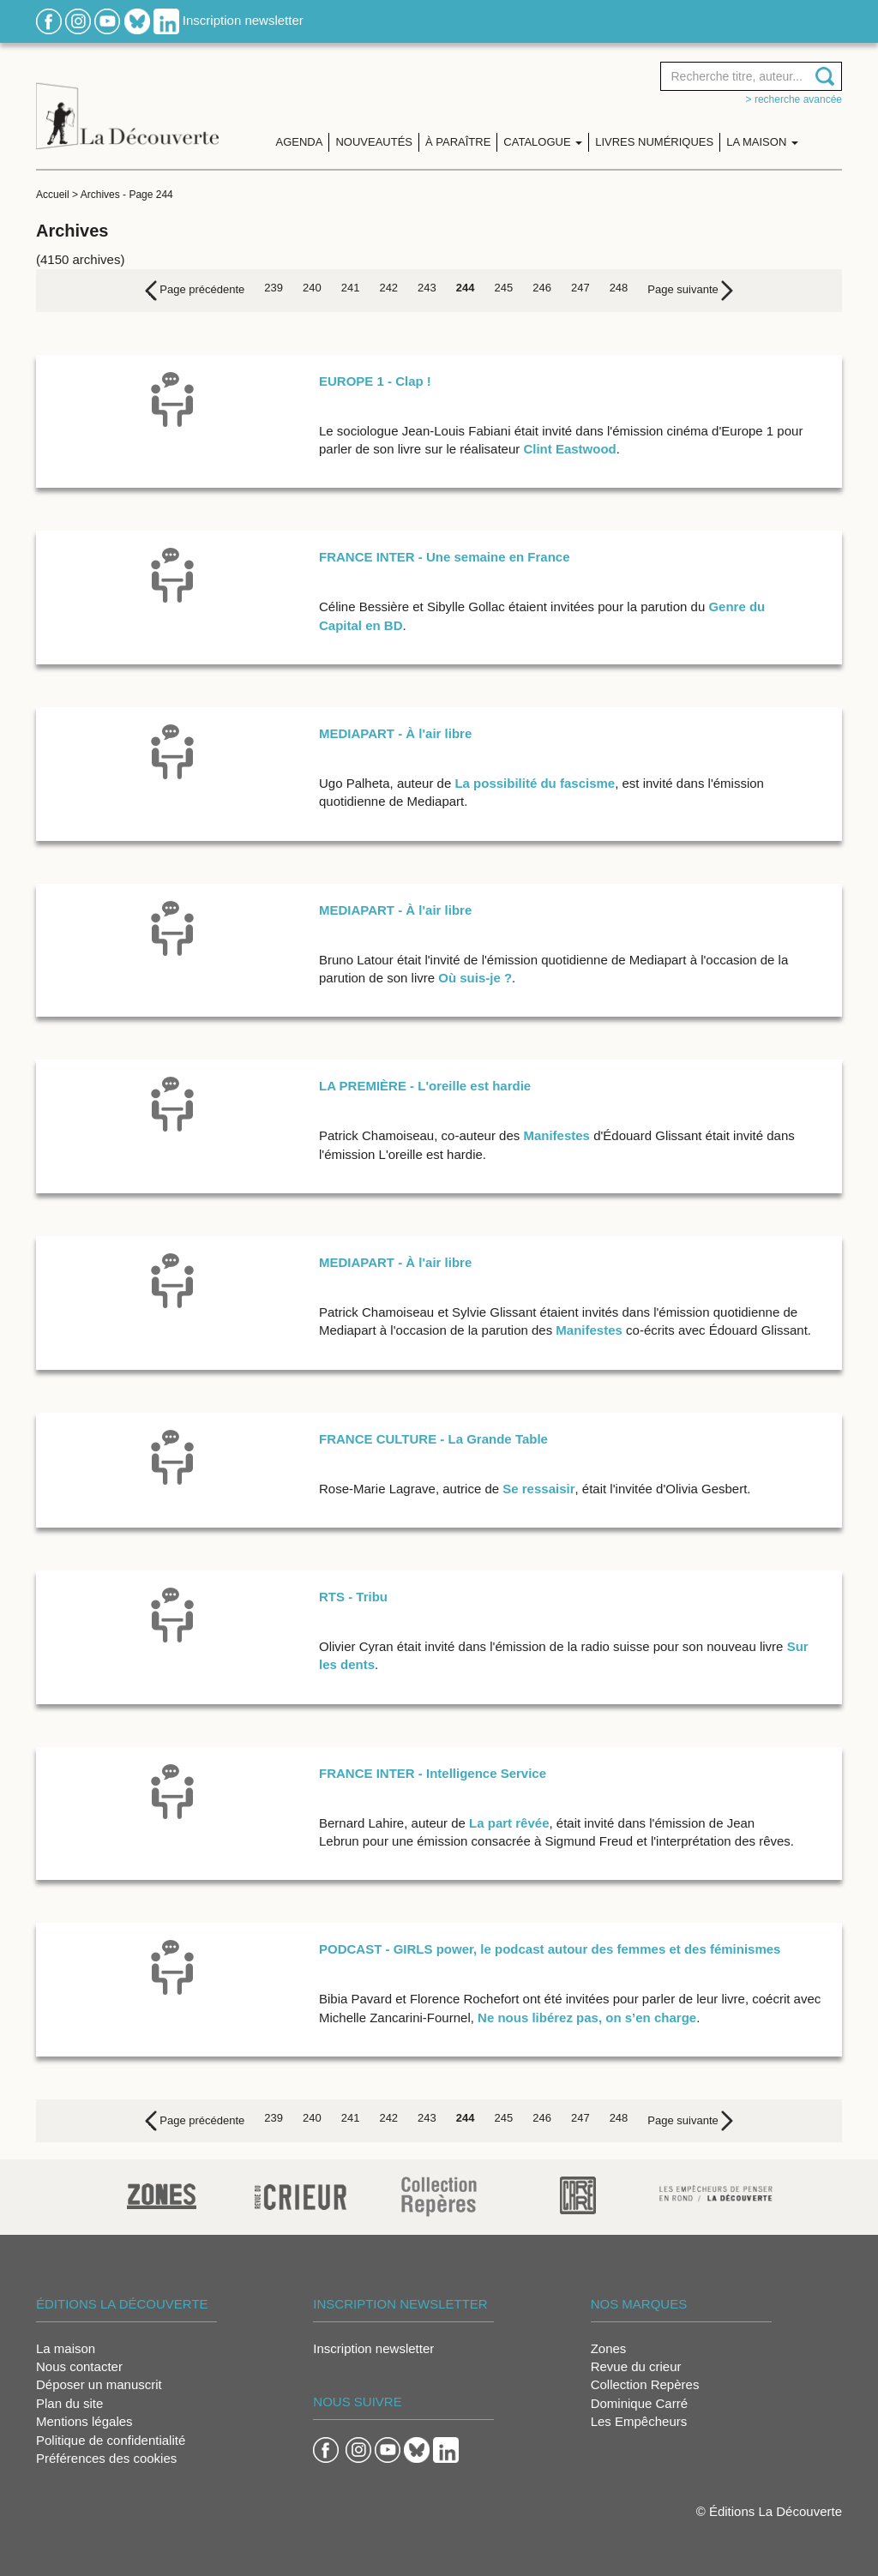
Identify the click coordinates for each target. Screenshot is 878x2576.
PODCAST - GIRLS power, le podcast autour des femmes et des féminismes (549, 1949)
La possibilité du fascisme (534, 783)
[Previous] (195, 290)
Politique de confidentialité (110, 2440)
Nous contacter (79, 2366)
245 (504, 287)
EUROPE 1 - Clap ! (375, 381)
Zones (609, 2348)
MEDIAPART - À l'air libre (395, 733)
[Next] (690, 290)
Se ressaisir (538, 1488)
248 (619, 287)
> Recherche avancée (794, 99)
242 (388, 287)
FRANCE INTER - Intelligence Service (432, 1773)
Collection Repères (645, 2384)
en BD (383, 625)
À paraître (457, 141)
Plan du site (69, 2403)
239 (273, 287)
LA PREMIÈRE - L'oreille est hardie (425, 1085)
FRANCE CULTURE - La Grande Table (433, 1439)
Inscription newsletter (243, 20)
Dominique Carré (639, 2403)
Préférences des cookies (106, 2458)
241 (350, 287)
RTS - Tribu (353, 1596)
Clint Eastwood (569, 448)
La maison (65, 2348)
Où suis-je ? (475, 977)
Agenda (299, 141)
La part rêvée (509, 1823)
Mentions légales (84, 2421)
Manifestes (556, 1135)
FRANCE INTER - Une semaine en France (444, 556)
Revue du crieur (636, 2366)
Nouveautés (373, 141)
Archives (100, 195)
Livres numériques (654, 141)
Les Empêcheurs (639, 2421)
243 (427, 287)
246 (541, 287)
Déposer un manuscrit (99, 2384)
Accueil (52, 195)
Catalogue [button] (542, 141)
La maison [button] (762, 141)
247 (580, 287)
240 (312, 287)
